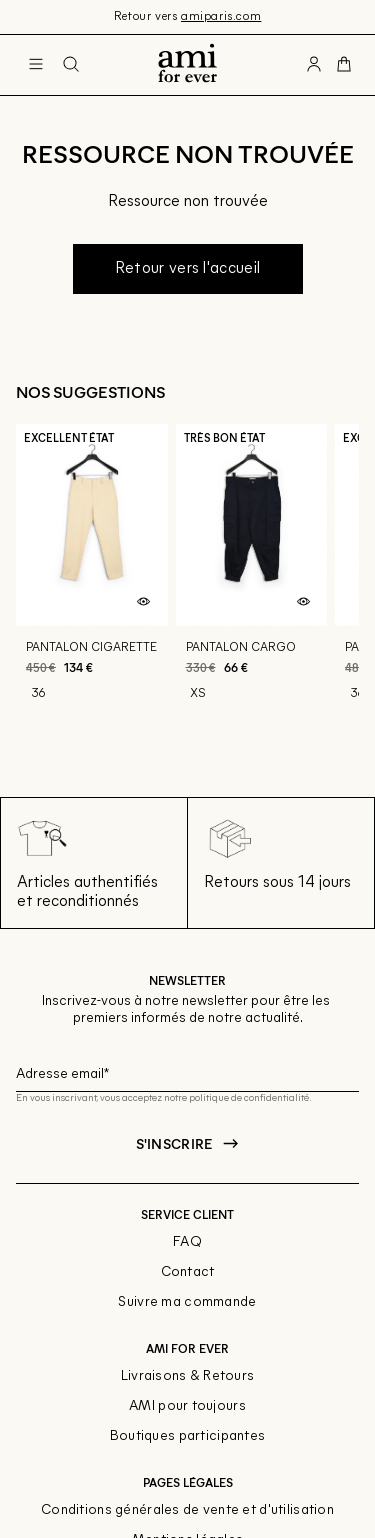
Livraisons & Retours (188, 1376)
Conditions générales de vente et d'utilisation (187, 1510)
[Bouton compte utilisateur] (314, 65)
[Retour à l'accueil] (187, 65)
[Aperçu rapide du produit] (144, 602)
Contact (188, 1272)
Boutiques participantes (187, 1436)
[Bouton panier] (344, 65)
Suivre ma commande (187, 1302)
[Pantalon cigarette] (92, 588)
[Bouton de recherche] (71, 65)
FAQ (187, 1242)
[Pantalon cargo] (252, 588)
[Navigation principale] (36, 65)
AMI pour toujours (187, 1406)
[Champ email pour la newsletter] (187, 1071)
